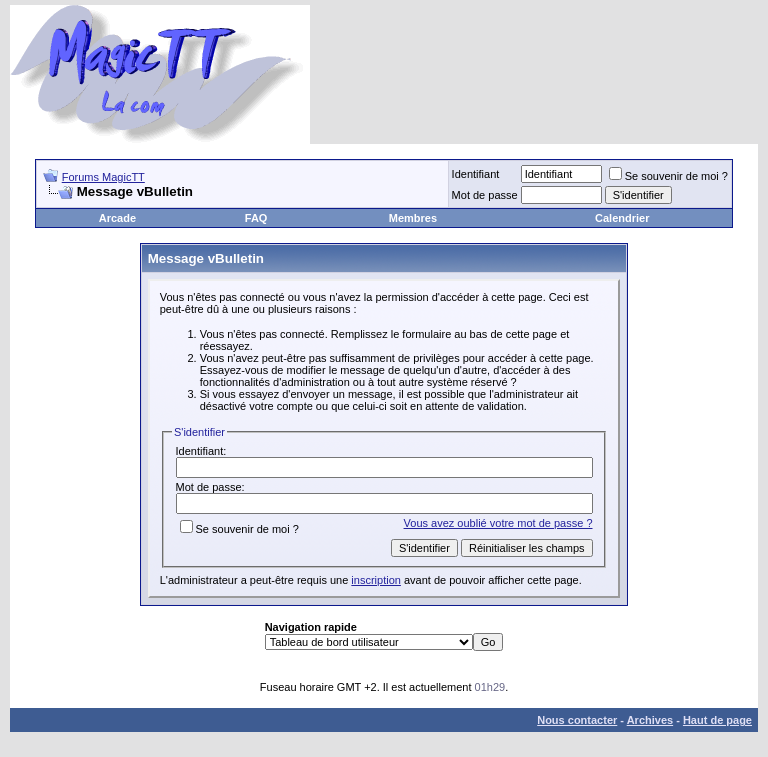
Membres (413, 218)
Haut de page (717, 720)
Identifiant (476, 174)
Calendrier (622, 218)
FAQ (256, 218)
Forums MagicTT (103, 177)
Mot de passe (485, 195)
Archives (650, 720)
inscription (376, 580)
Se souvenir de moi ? (668, 176)
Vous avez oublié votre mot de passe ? (498, 523)
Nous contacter (577, 720)
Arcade (117, 218)
